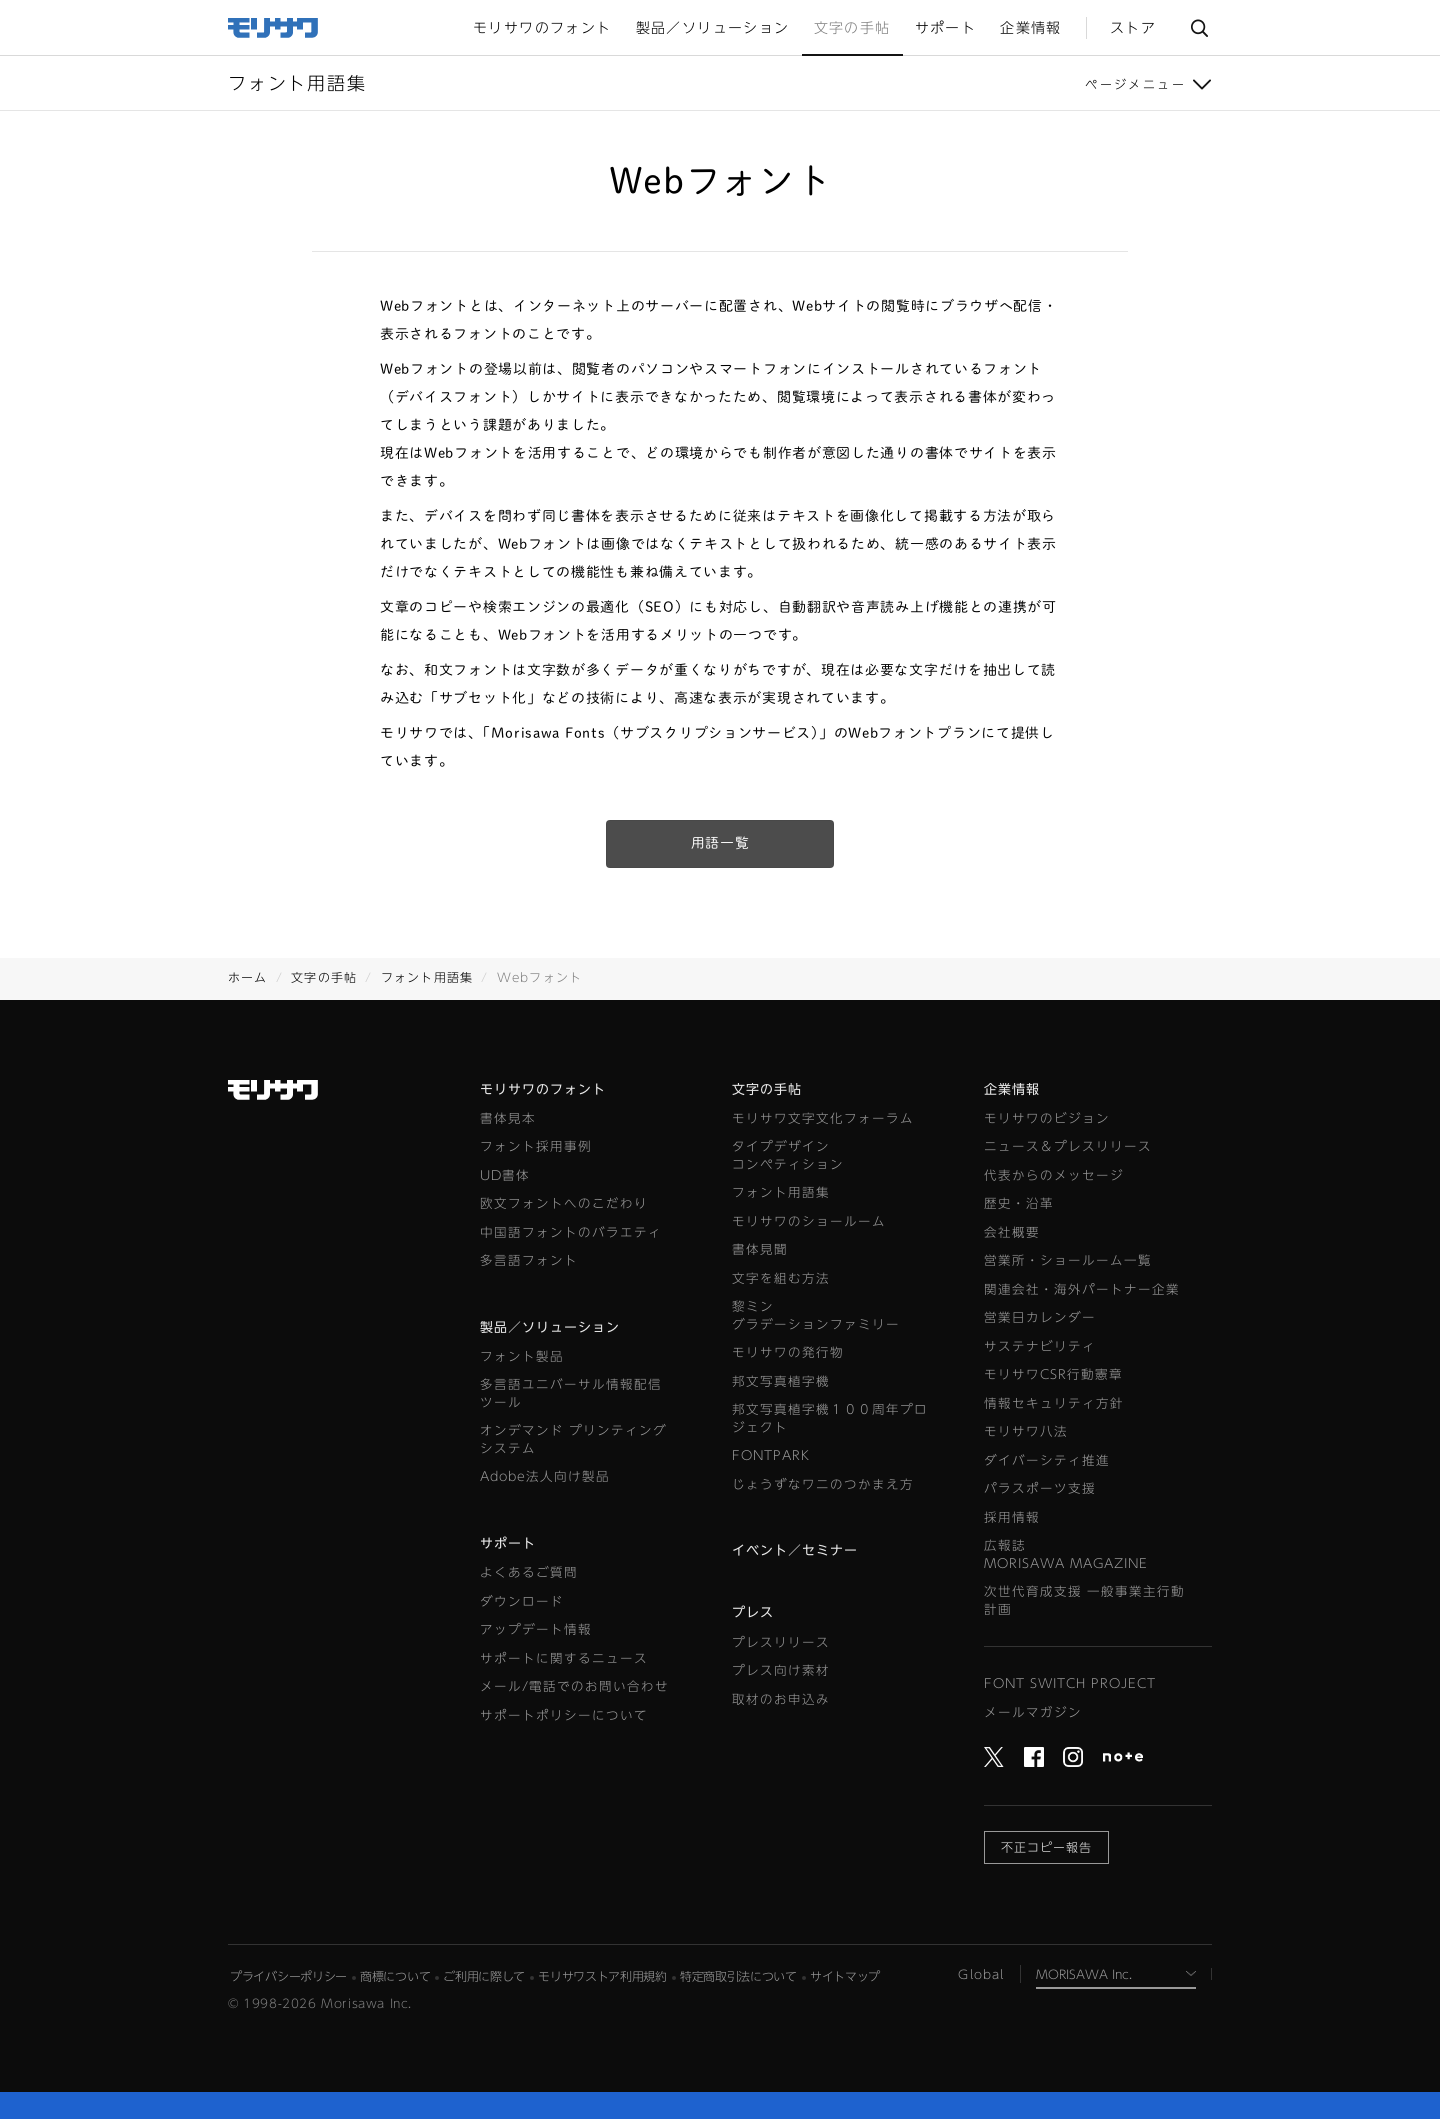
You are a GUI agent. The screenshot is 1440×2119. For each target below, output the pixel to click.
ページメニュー (1135, 84)
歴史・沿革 (1019, 1203)
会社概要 (1012, 1232)
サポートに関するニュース (564, 1658)
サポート (508, 1543)
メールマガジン (1033, 1712)
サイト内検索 (1199, 28)
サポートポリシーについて (564, 1715)
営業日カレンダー (1040, 1317)
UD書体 (505, 1175)
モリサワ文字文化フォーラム (823, 1118)
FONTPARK (771, 1455)
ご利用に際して (484, 1976)
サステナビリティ (1040, 1346)
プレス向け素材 (781, 1670)
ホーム (248, 977)
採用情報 (1012, 1517)
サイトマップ (845, 1976)
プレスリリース (781, 1642)
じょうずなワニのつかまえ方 (823, 1484)
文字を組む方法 (781, 1278)
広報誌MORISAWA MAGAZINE (1066, 1554)
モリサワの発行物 (788, 1352)
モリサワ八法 (1026, 1431)
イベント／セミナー (795, 1550)
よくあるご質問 (529, 1572)
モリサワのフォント (543, 1089)
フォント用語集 (427, 977)
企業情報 (1012, 1089)
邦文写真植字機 (781, 1381)
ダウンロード (522, 1601)
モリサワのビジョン (1047, 1118)
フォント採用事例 (536, 1146)
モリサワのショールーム (809, 1221)
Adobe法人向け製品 (545, 1476)
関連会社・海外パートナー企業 (1082, 1289)
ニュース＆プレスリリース (1068, 1146)
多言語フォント (529, 1260)
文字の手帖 (324, 977)
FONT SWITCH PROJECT (1070, 1683)
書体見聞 (760, 1249)
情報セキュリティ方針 (1054, 1403)
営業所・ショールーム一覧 (1068, 1260)
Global (981, 1974)
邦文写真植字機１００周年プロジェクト (830, 1418)
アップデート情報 (536, 1629)
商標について (395, 1976)
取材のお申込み (781, 1699)
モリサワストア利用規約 (602, 1976)
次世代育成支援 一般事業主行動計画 (1084, 1600)
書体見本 (508, 1118)
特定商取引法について (738, 1976)
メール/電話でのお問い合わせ (574, 1686)
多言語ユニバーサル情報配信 (571, 1394)
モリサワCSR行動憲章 (1053, 1374)
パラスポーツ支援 (1040, 1488)
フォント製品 (522, 1356)
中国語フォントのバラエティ (571, 1232)
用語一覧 (720, 843)
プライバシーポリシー (288, 1976)
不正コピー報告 (1046, 1847)
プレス (753, 1612)
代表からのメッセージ (1054, 1175)
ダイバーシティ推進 (1047, 1460)
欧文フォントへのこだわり (564, 1203)
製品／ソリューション (550, 1327)
